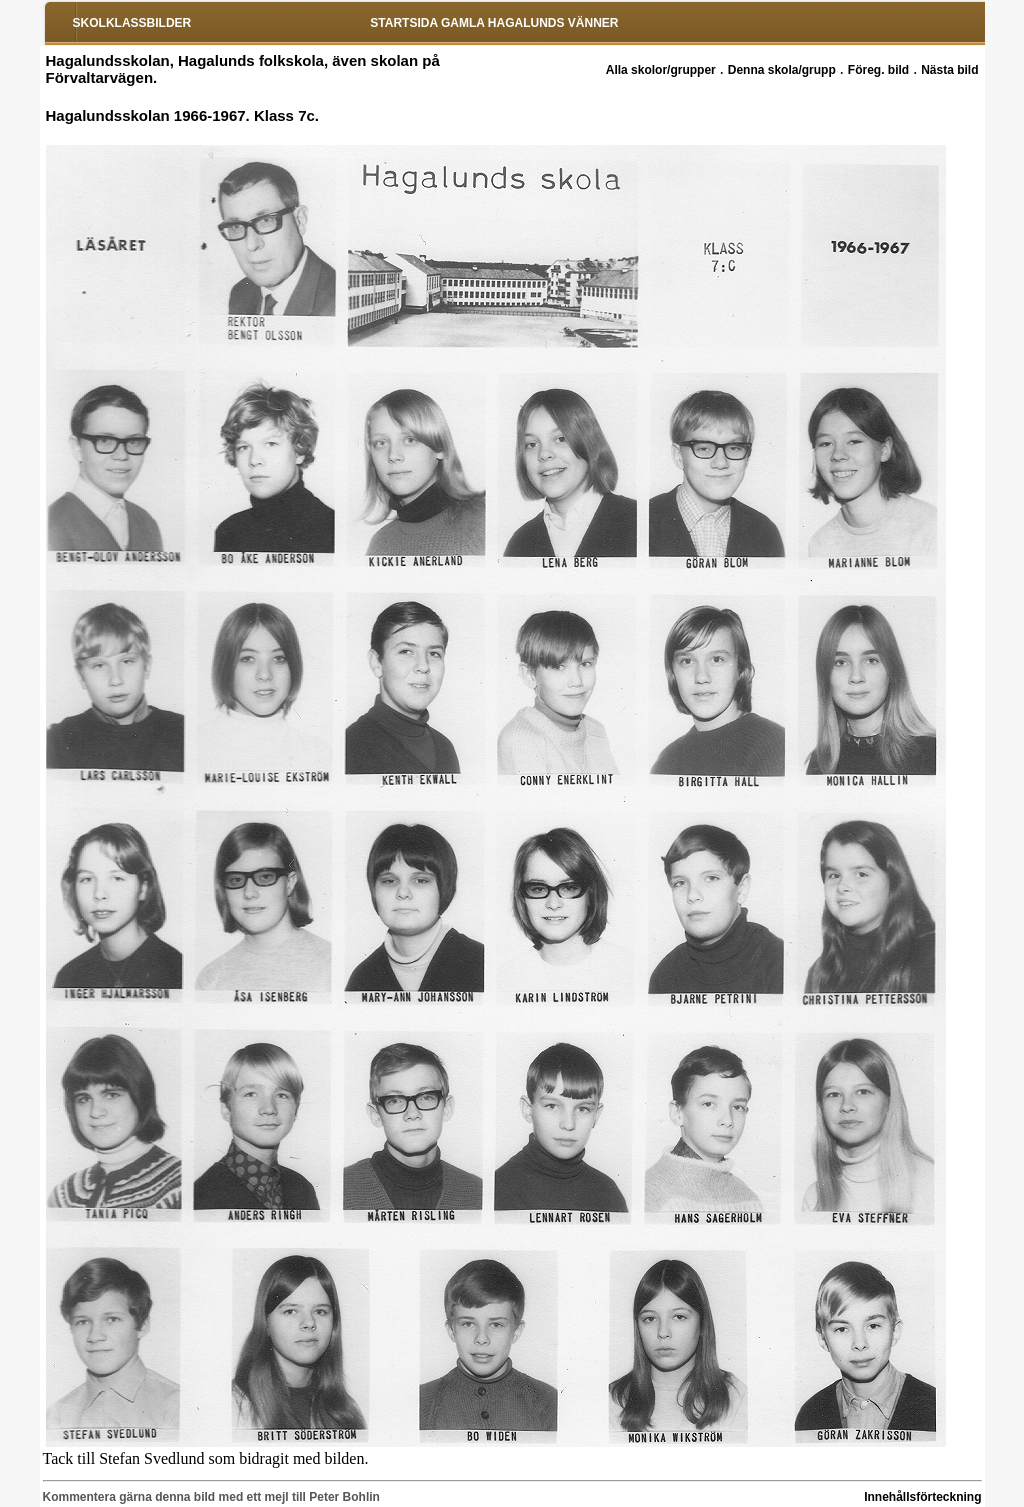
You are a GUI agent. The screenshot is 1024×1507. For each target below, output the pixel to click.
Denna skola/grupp (782, 70)
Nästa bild (949, 70)
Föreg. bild (878, 70)
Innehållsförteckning (922, 1497)
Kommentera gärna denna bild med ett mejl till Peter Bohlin (211, 1497)
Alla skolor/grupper (661, 70)
